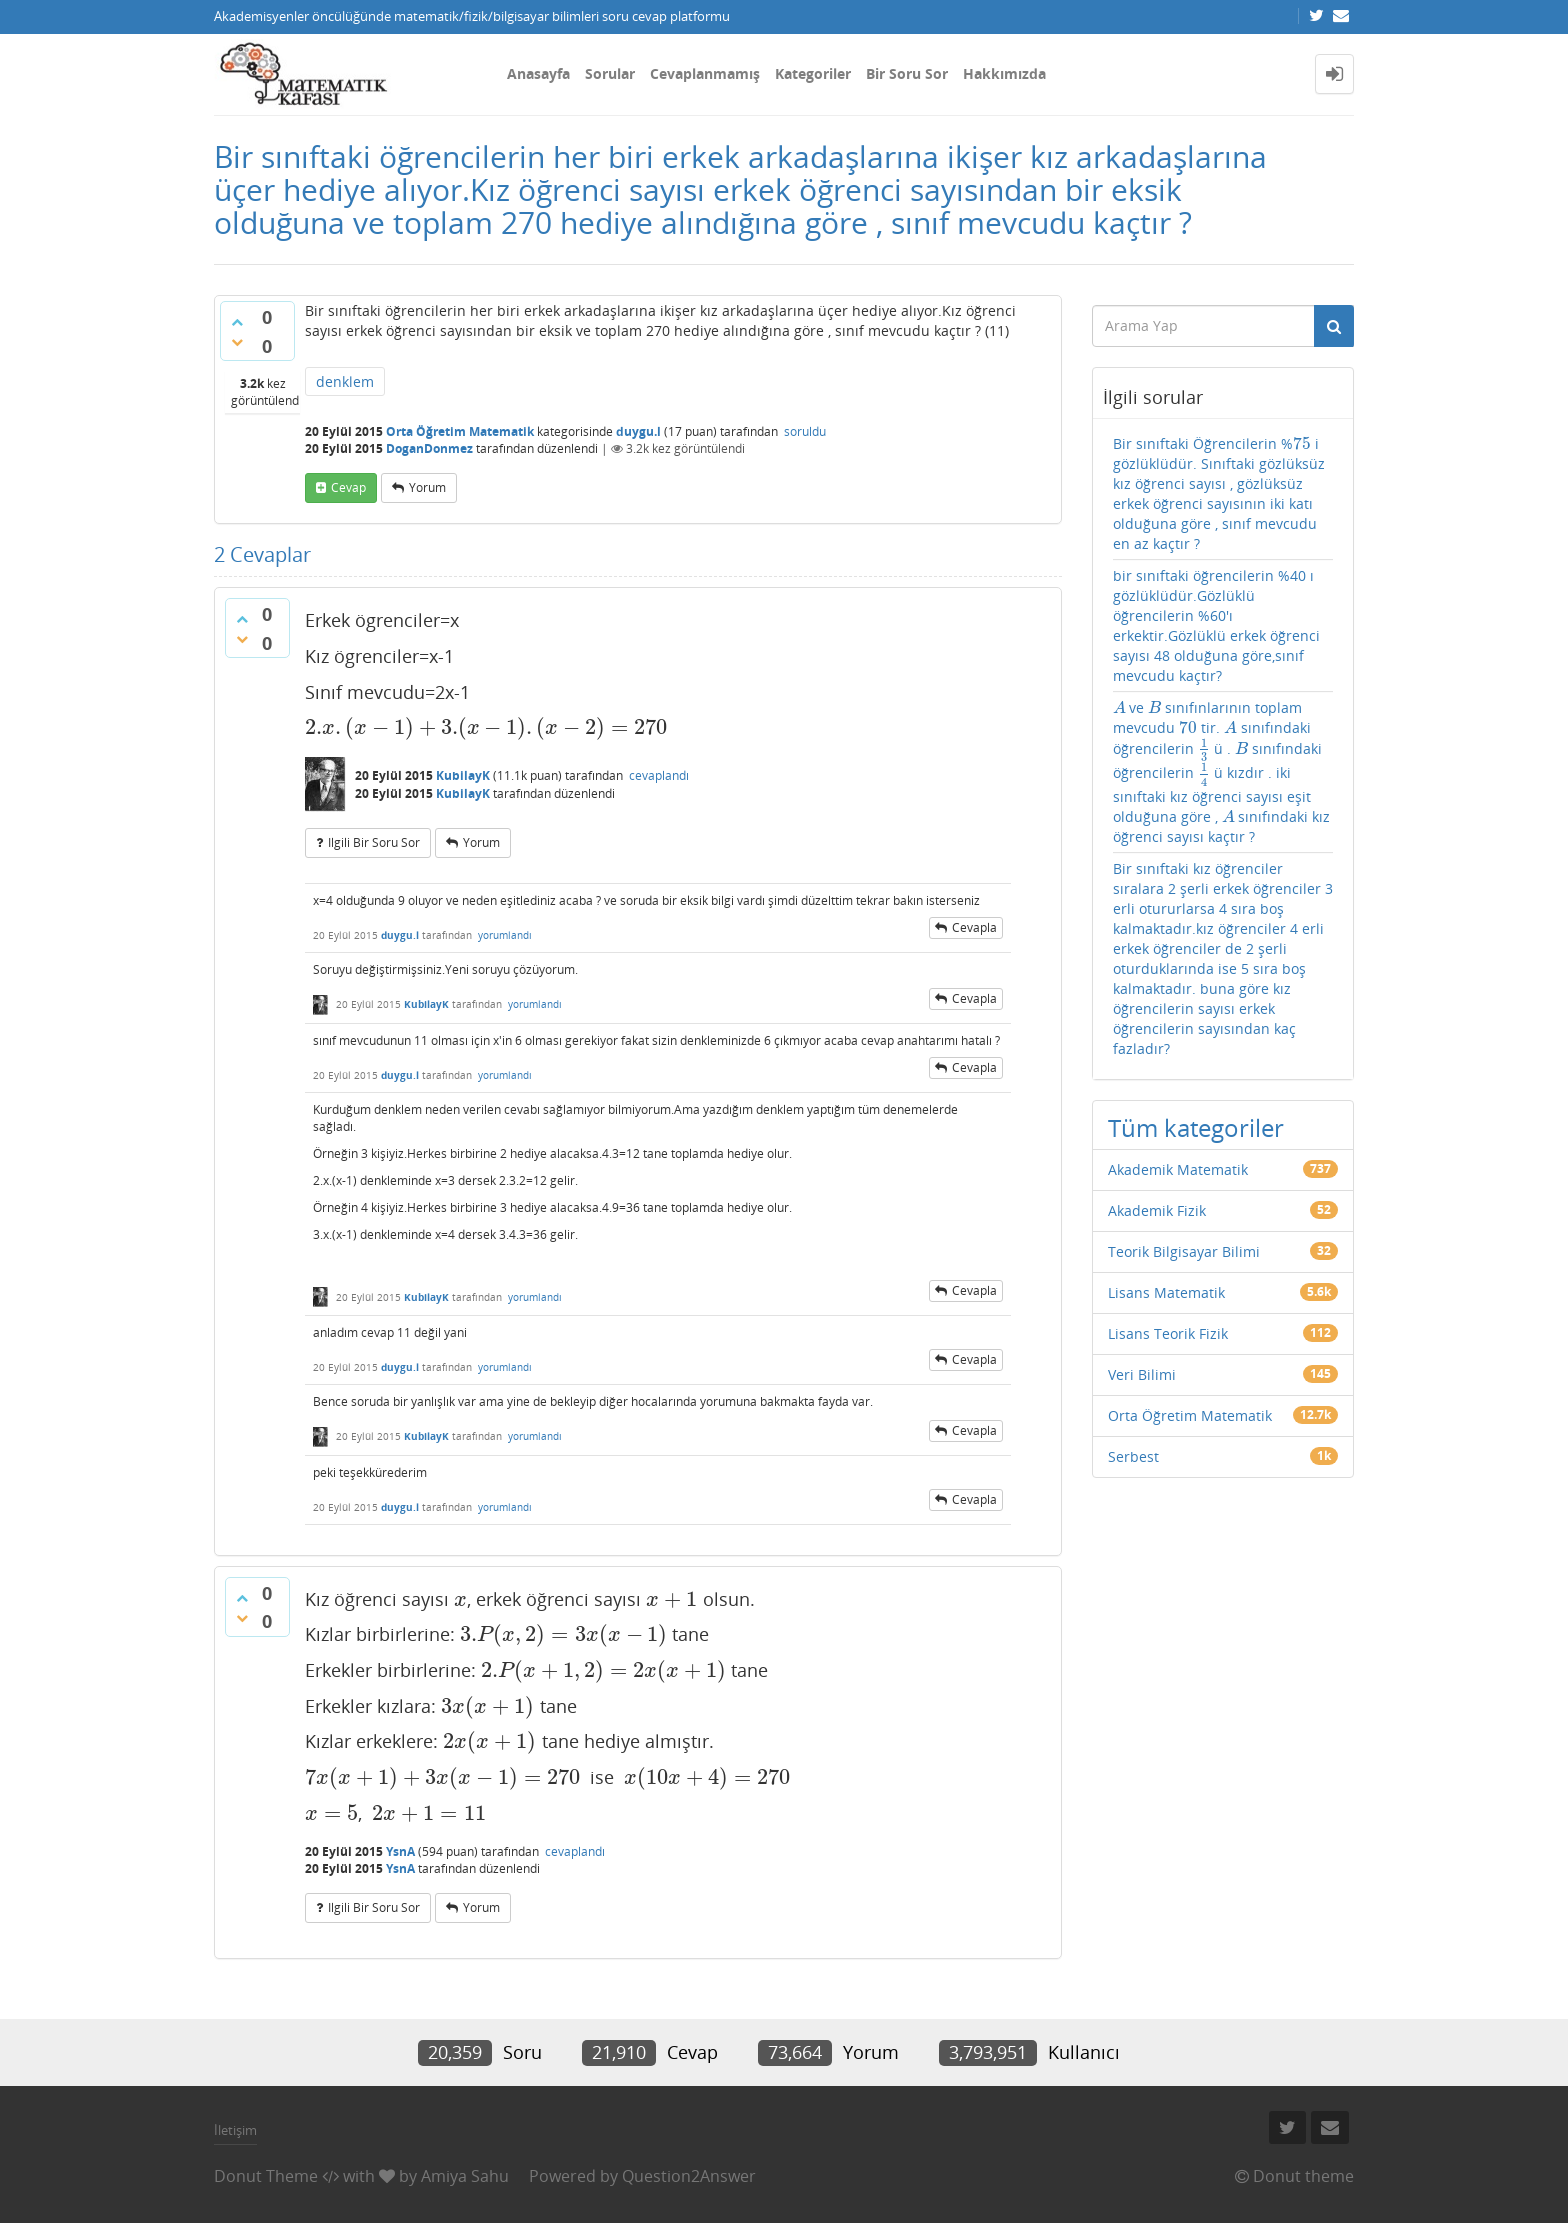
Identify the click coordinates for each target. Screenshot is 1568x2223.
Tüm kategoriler (1196, 1127)
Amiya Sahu (465, 2176)
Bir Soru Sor (907, 73)
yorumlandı (505, 935)
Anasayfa (538, 73)
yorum (427, 487)
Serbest (1133, 1456)
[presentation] (486, 727)
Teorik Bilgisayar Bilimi (1184, 1251)
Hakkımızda (1004, 73)
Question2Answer (689, 2176)
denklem (345, 381)
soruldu (805, 431)
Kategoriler (813, 73)
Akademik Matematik (1178, 1169)
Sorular (610, 73)
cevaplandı (659, 775)
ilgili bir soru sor (374, 842)
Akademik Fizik (1157, 1210)
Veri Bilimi (1142, 1374)
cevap (348, 487)
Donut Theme (266, 2176)
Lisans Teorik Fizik (1168, 1333)
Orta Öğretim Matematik (460, 431)
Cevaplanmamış (705, 73)
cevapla (974, 927)
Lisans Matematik (1166, 1292)
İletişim (235, 2130)
